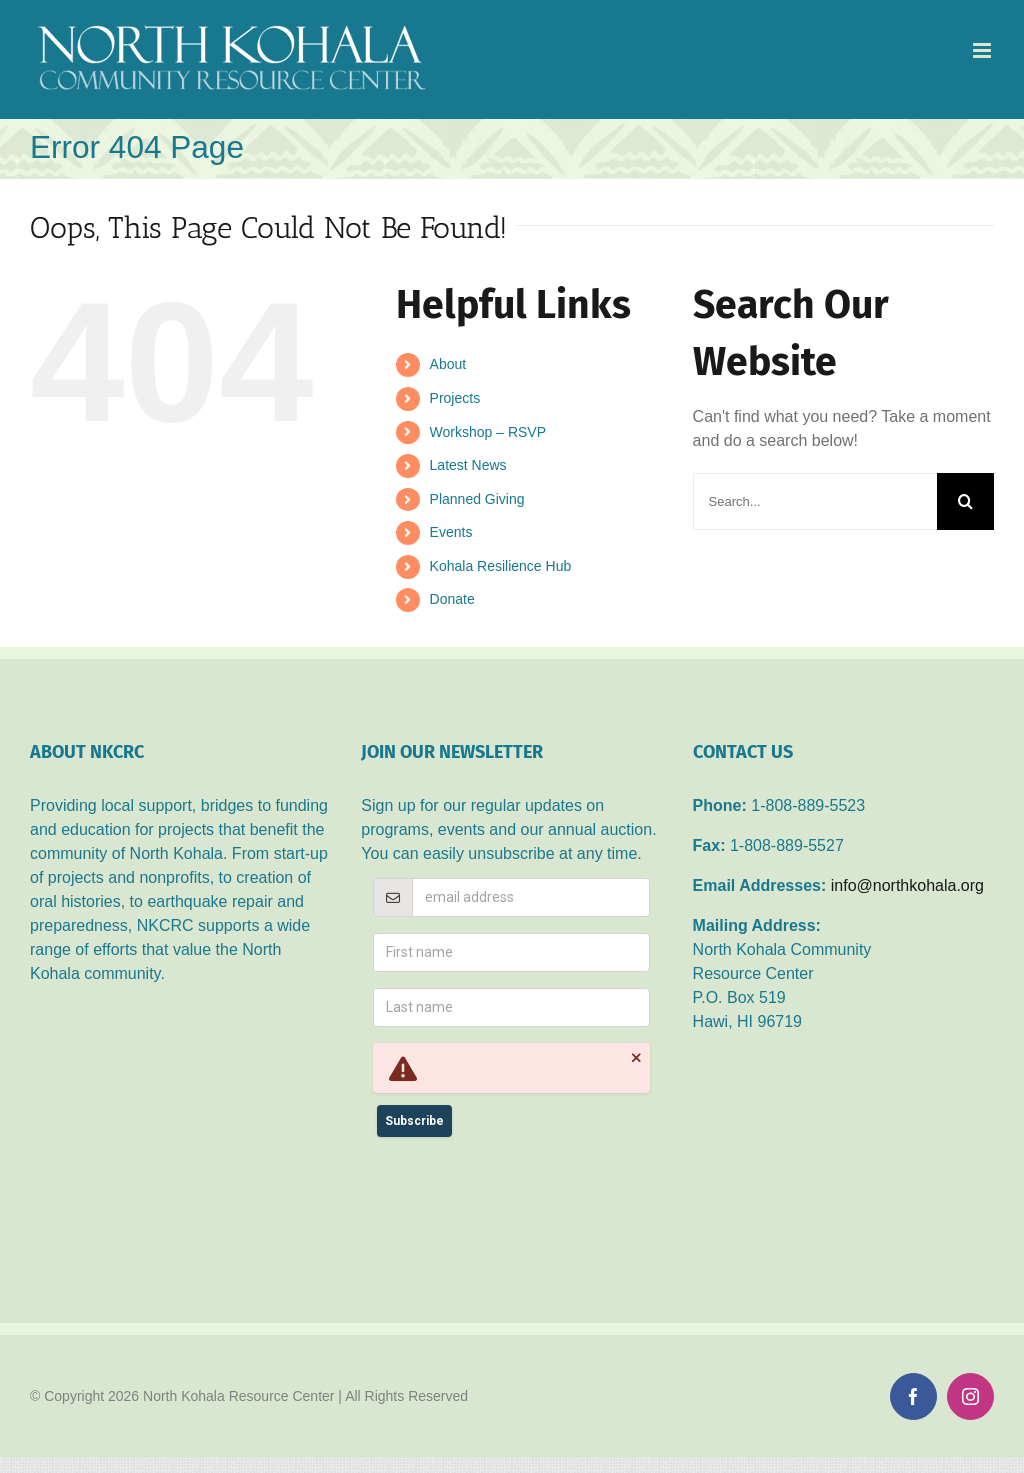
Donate (452, 599)
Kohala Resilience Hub (501, 566)
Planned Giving (477, 499)
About (448, 364)
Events (451, 532)
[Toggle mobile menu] (983, 50)
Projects (455, 398)
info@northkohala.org (907, 885)
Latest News (468, 465)
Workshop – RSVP (488, 432)
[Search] (965, 501)
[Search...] (815, 501)
